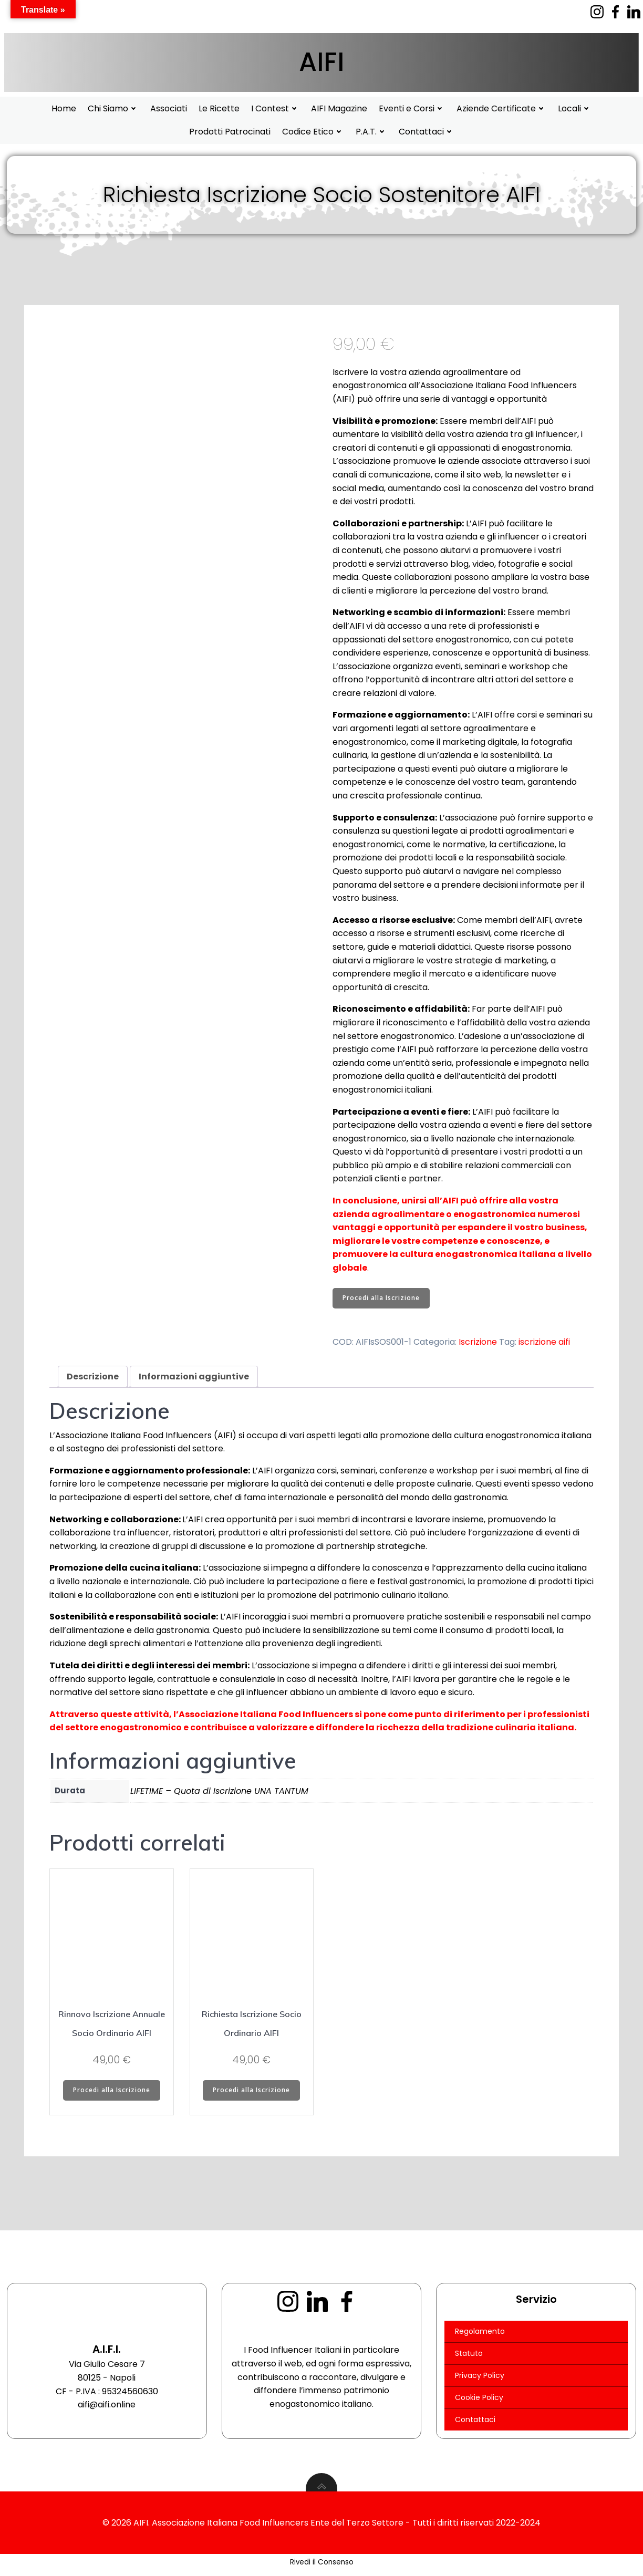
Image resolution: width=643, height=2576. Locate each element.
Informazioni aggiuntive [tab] (194, 1377)
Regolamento (480, 2335)
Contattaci (426, 132)
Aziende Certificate (501, 108)
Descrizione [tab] (93, 1377)
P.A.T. (371, 132)
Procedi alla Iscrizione (381, 1298)
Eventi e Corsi (412, 108)
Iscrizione (478, 1343)
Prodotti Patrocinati (230, 132)
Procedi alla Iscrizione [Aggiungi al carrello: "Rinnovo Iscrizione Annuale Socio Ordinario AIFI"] (111, 2090)
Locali (575, 108)
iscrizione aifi (544, 1343)
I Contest (275, 108)
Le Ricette (219, 108)
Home (63, 108)
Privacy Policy (480, 2379)
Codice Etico (313, 132)
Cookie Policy (479, 2401)
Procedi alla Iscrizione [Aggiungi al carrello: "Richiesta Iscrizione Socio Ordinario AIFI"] (251, 2090)
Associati (168, 108)
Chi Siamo (113, 108)
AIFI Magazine (339, 108)
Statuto (469, 2357)
